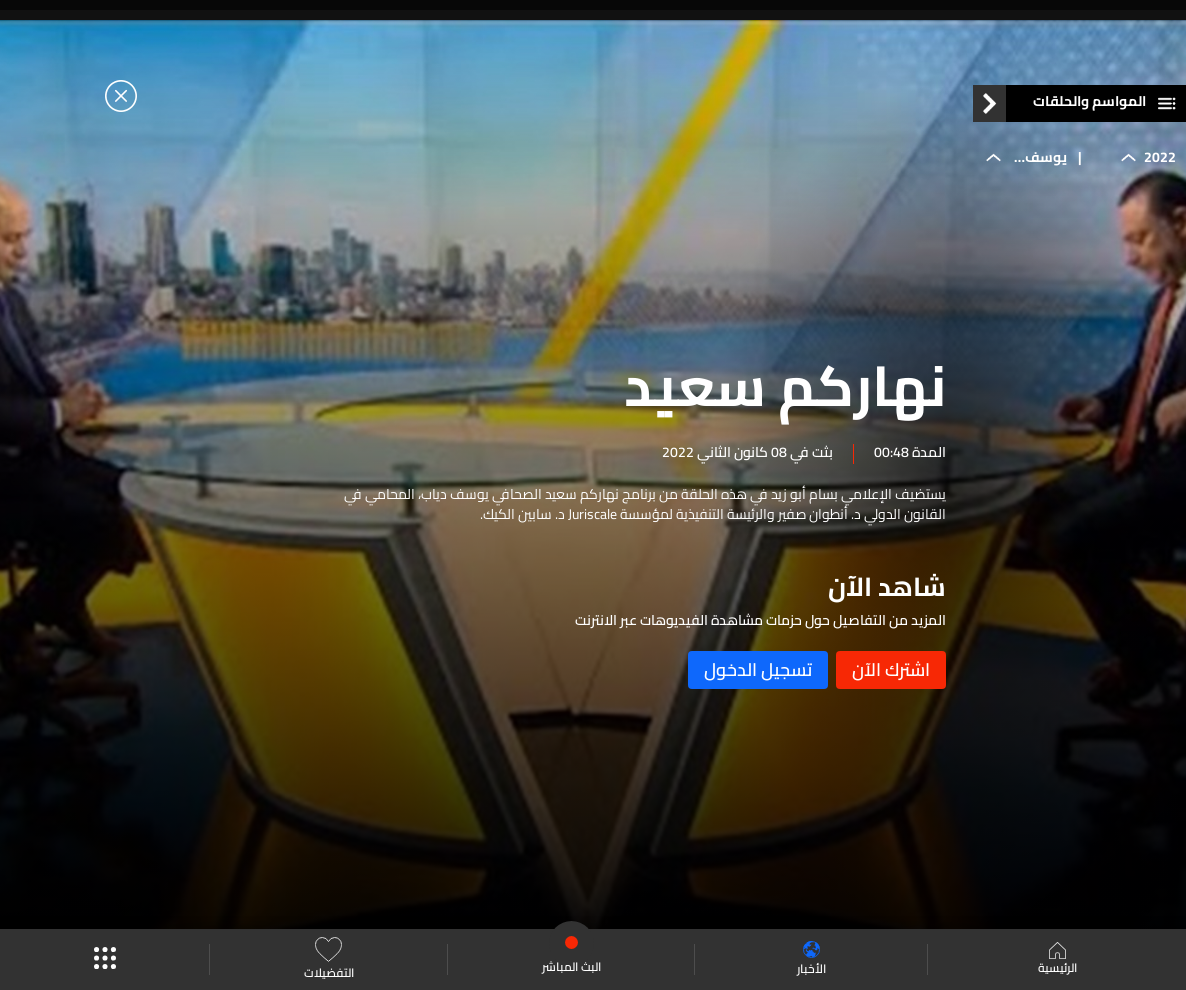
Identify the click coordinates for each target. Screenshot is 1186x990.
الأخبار (811, 959)
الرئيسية (1057, 960)
